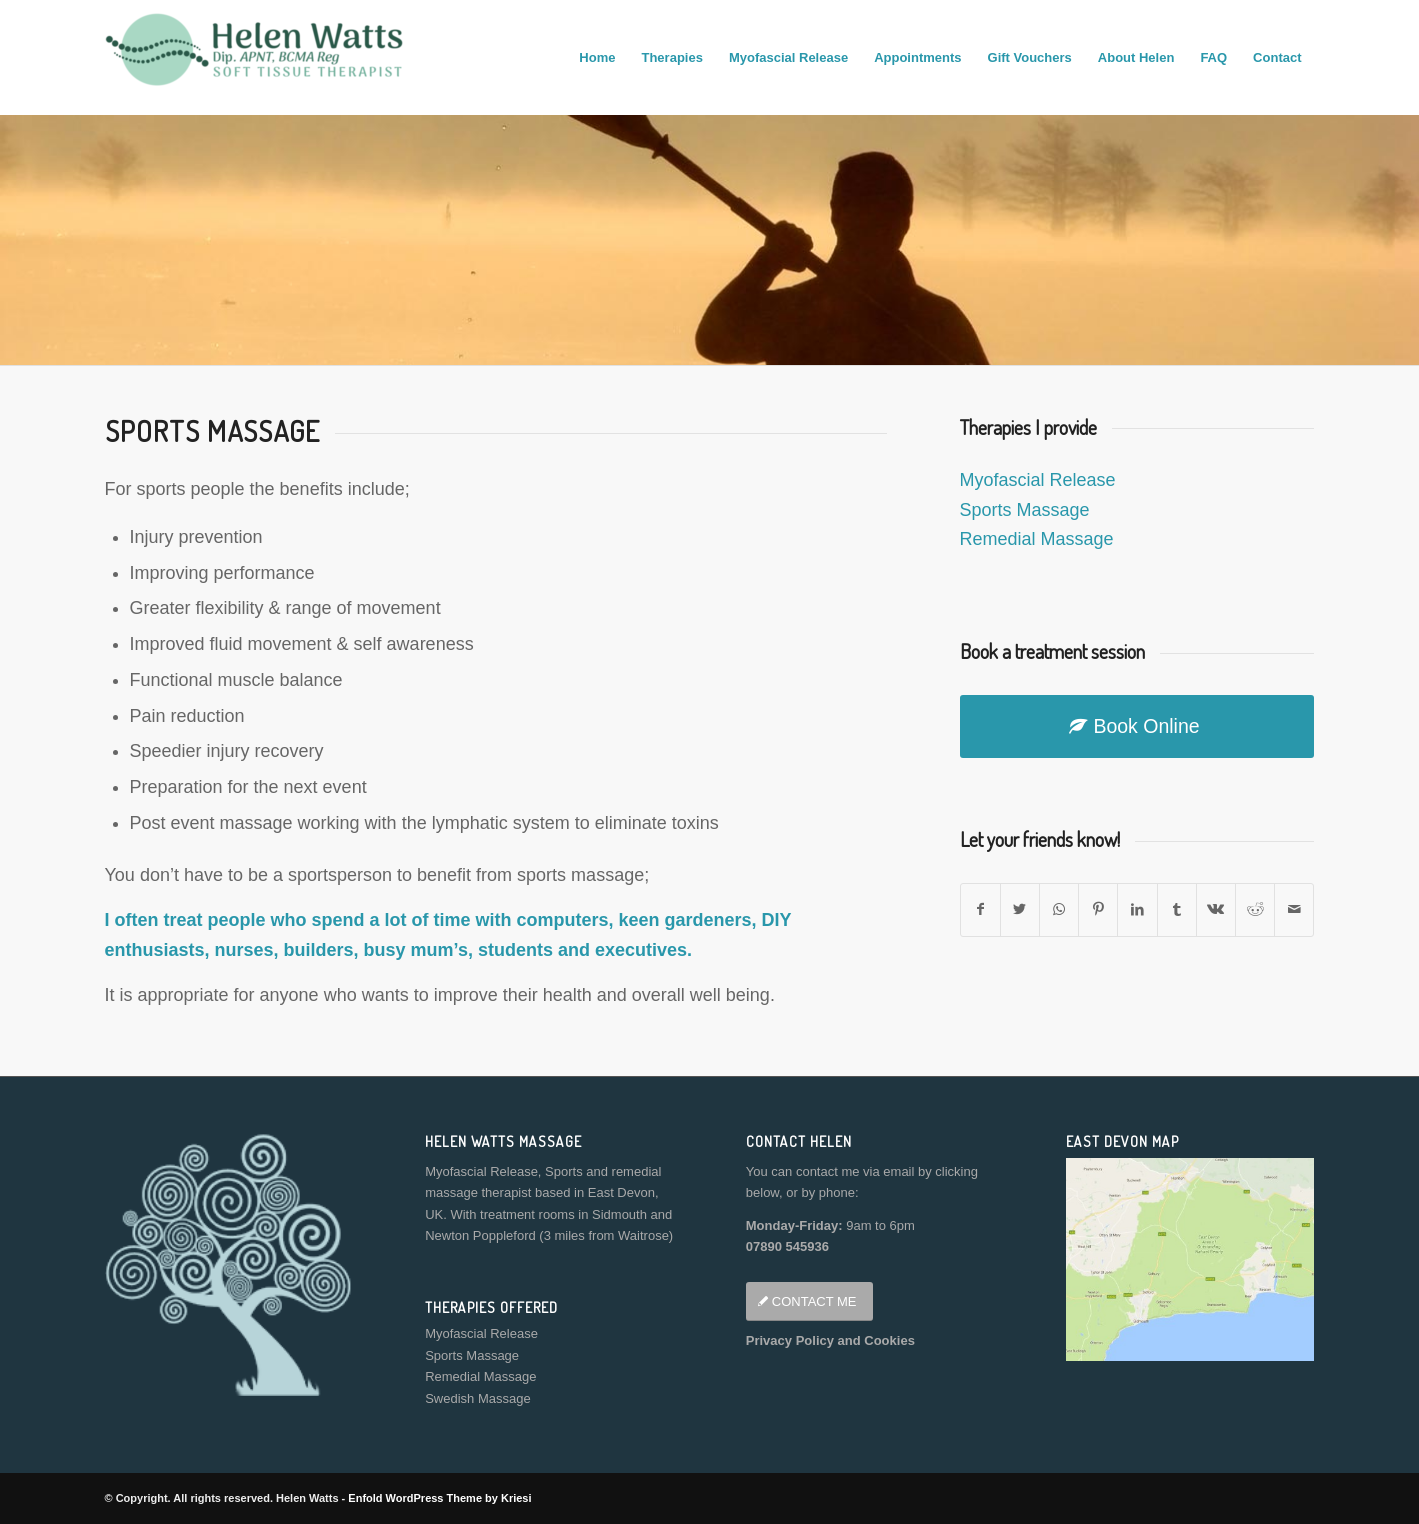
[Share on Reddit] (1255, 909)
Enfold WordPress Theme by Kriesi (439, 1498)
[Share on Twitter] (1020, 909)
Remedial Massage (1037, 539)
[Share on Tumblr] (1177, 909)
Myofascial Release (1038, 480)
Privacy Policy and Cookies (830, 1340)
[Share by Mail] (1294, 909)
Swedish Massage (478, 1398)
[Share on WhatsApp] (1059, 909)
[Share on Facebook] (980, 909)
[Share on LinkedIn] (1137, 909)
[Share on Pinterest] (1098, 909)
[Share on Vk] (1216, 909)
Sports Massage (1025, 510)
